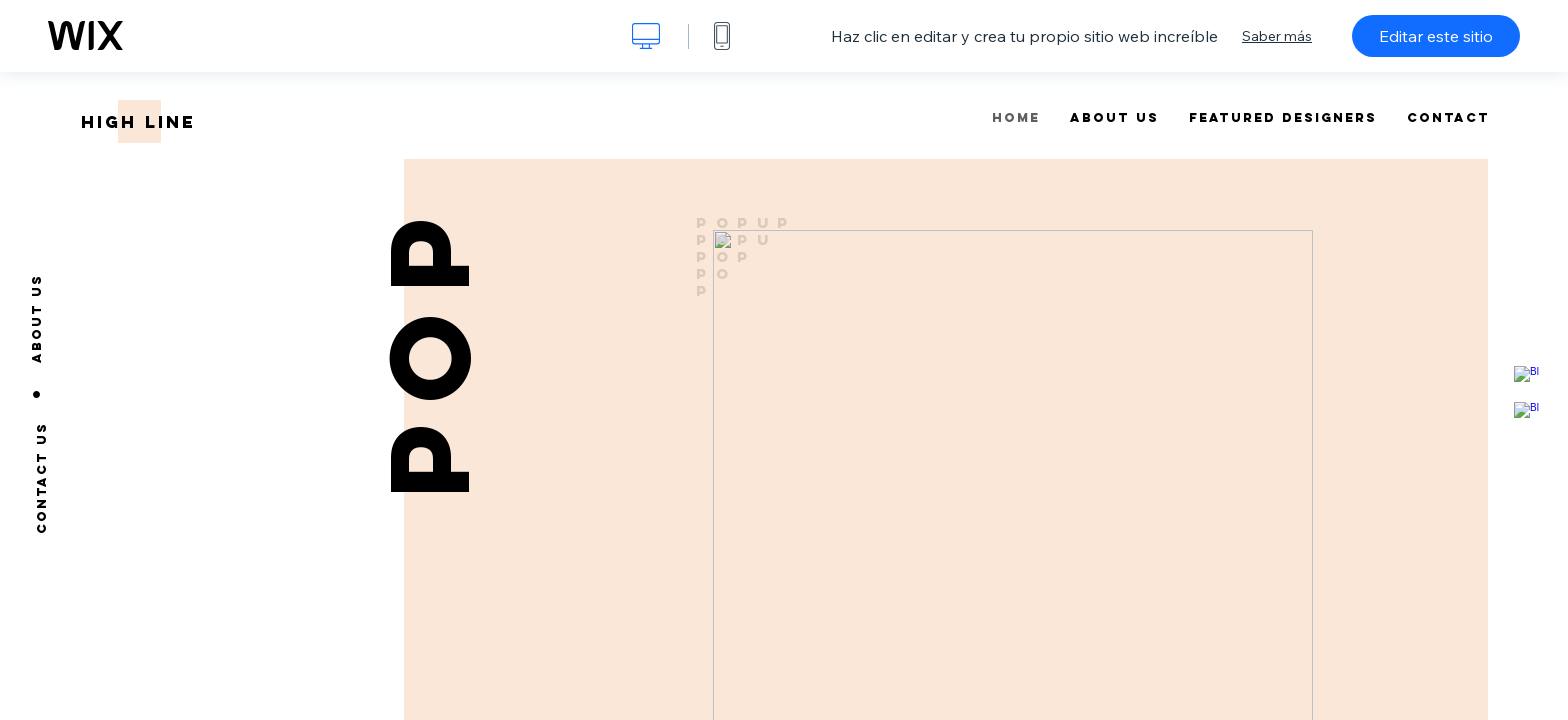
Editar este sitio (1436, 36)
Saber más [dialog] (1277, 36)
